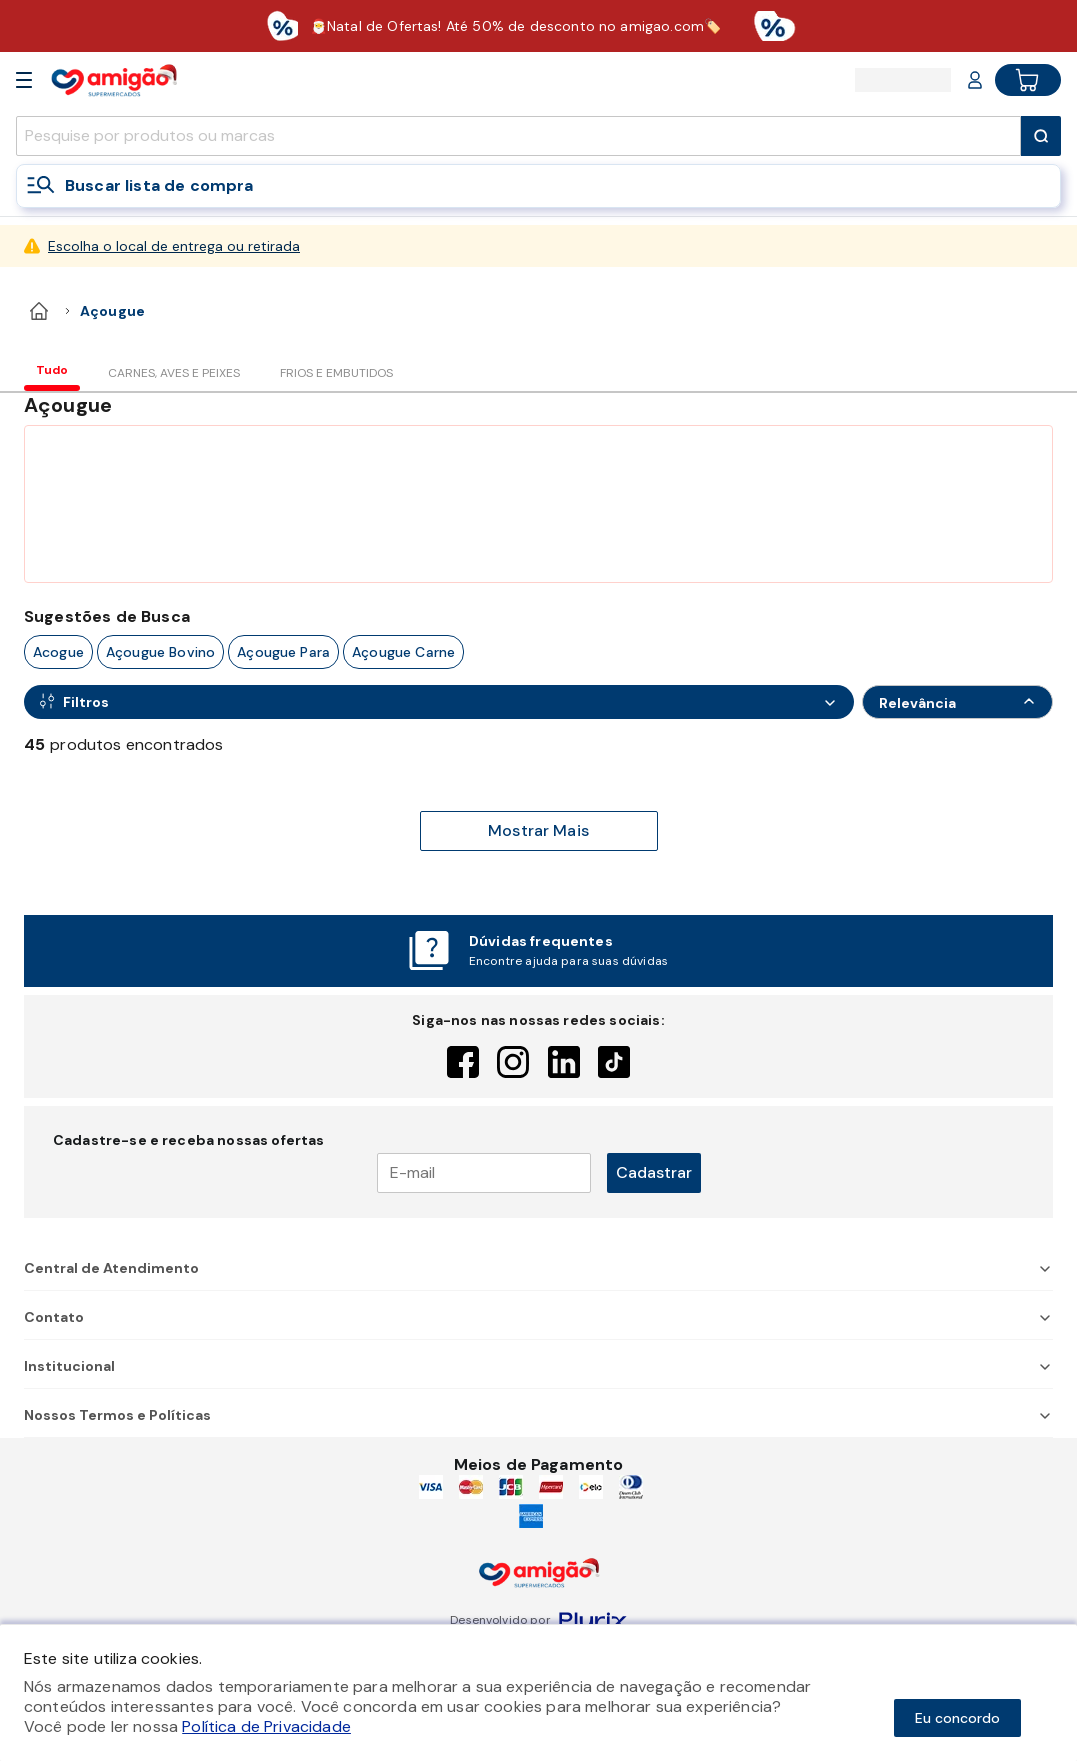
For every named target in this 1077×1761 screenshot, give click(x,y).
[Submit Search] (1041, 136)
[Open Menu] (24, 80)
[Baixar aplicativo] (538, 26)
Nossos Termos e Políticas (538, 1415)
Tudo (52, 370)
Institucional (538, 1366)
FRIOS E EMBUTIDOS (336, 373)
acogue (58, 652)
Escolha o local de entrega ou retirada (174, 246)
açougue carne (403, 652)
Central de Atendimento (538, 1268)
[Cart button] (1028, 80)
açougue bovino (160, 652)
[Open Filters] (439, 702)
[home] (39, 311)
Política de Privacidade (266, 1726)
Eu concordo (957, 1718)
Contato (538, 1317)
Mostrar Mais (538, 830)
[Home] (114, 79)
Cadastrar (654, 1172)
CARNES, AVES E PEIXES (174, 373)
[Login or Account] (975, 80)
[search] (518, 136)
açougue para (283, 652)
